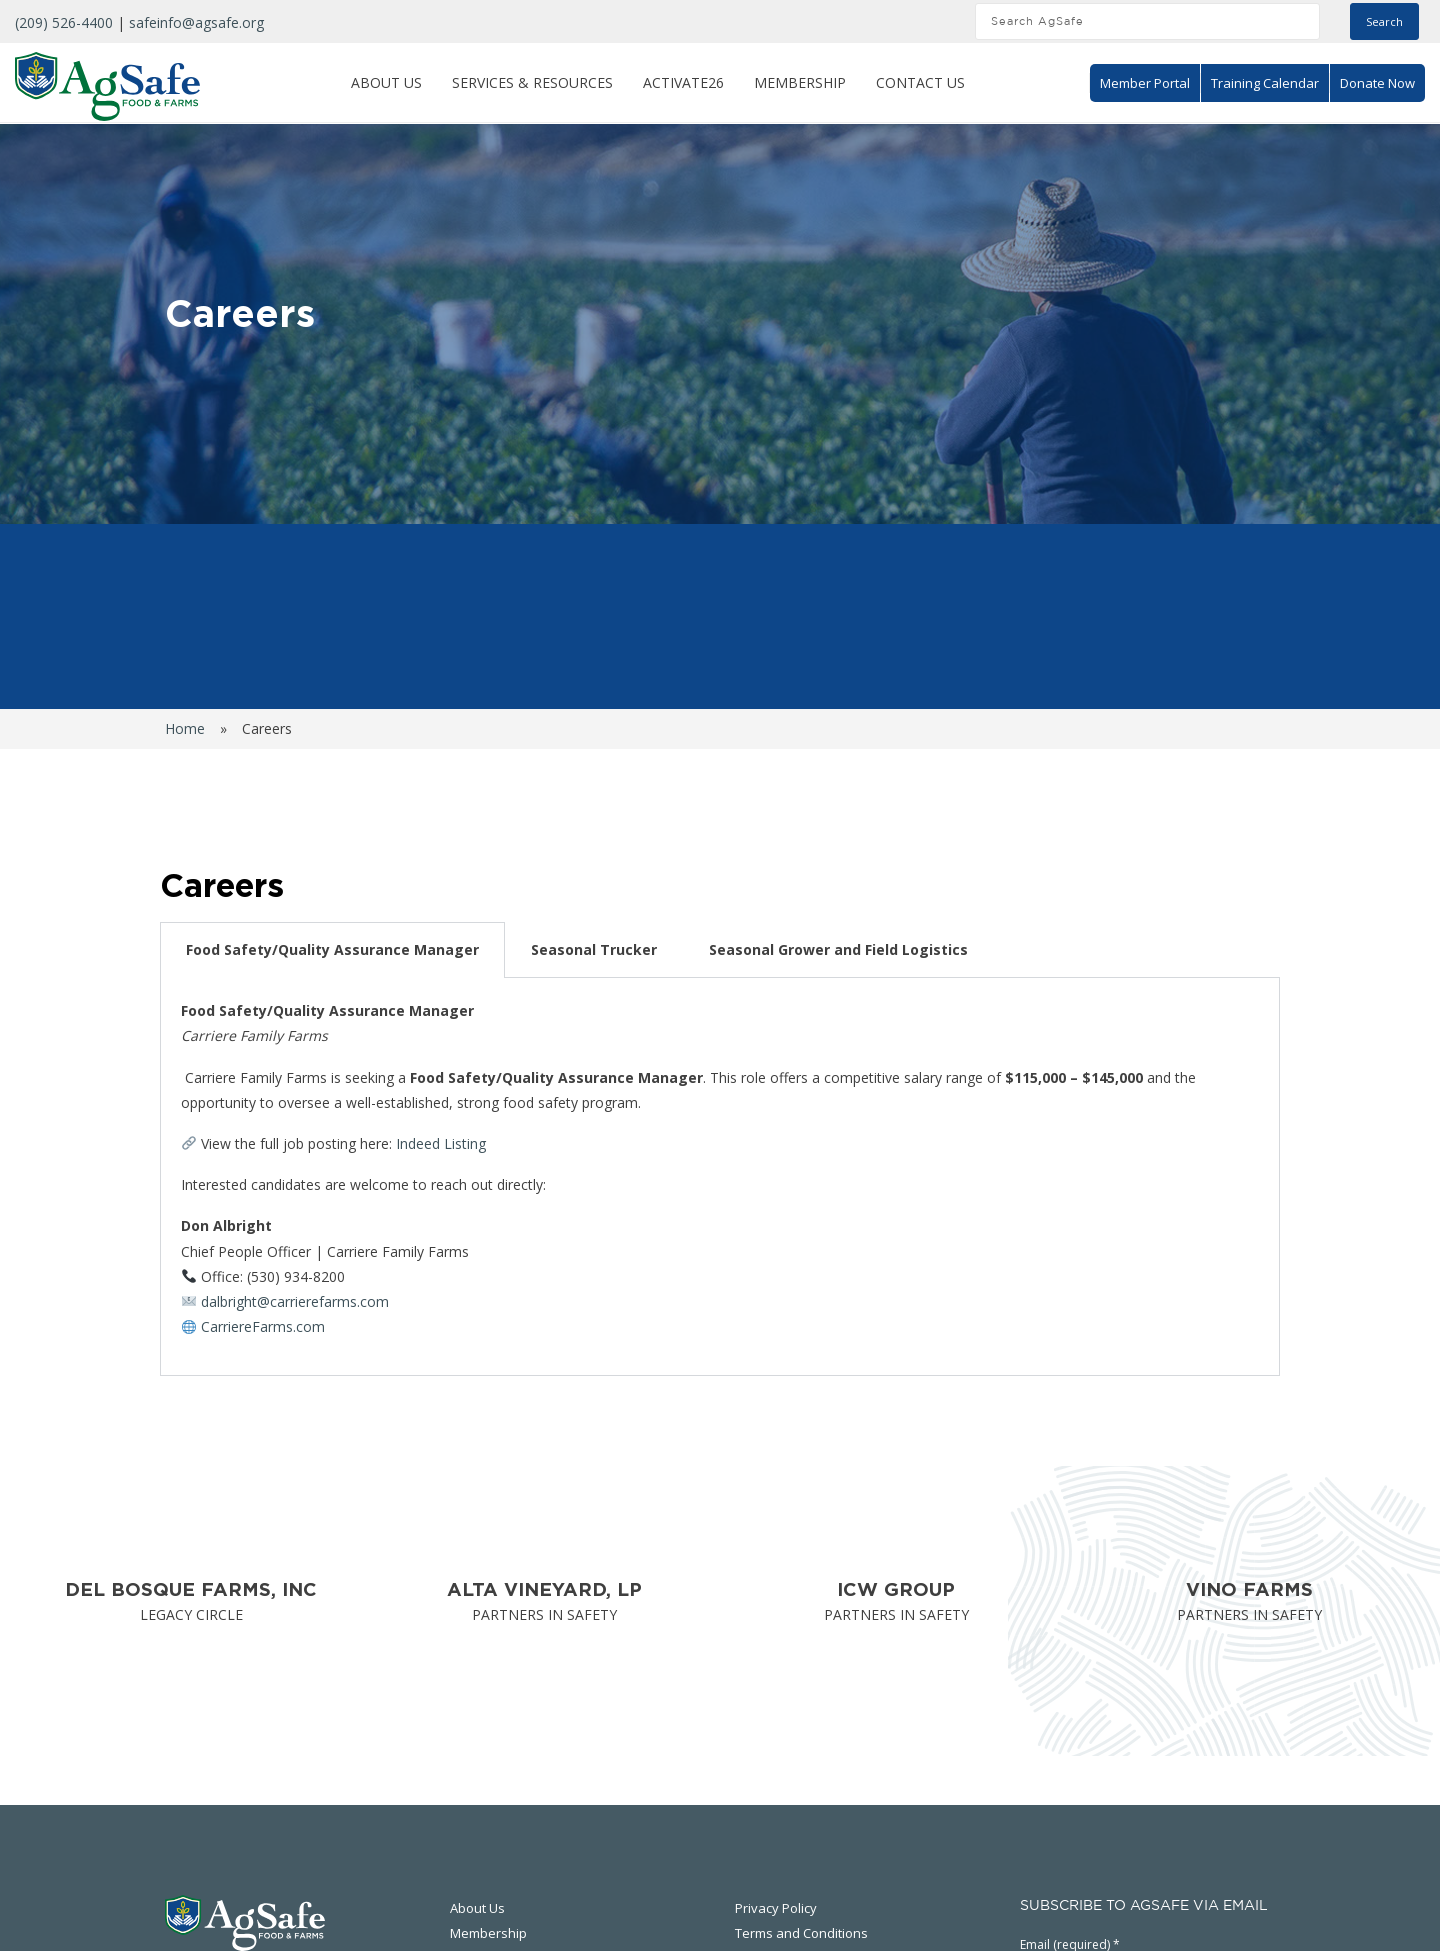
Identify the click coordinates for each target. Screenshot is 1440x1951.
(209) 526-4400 (64, 22)
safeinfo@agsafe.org (196, 22)
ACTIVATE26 (683, 82)
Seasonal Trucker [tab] (594, 949)
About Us (386, 82)
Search (1384, 21)
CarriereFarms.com (263, 1326)
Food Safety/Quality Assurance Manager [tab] (332, 949)
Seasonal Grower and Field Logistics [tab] (838, 949)
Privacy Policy (776, 1908)
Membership (800, 82)
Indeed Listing (441, 1143)
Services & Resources (532, 82)
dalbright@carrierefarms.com (295, 1301)
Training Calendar (1265, 83)
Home (185, 728)
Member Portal (1145, 83)
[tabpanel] (720, 1177)
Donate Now (1377, 83)
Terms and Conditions (801, 1933)
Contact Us (920, 82)
